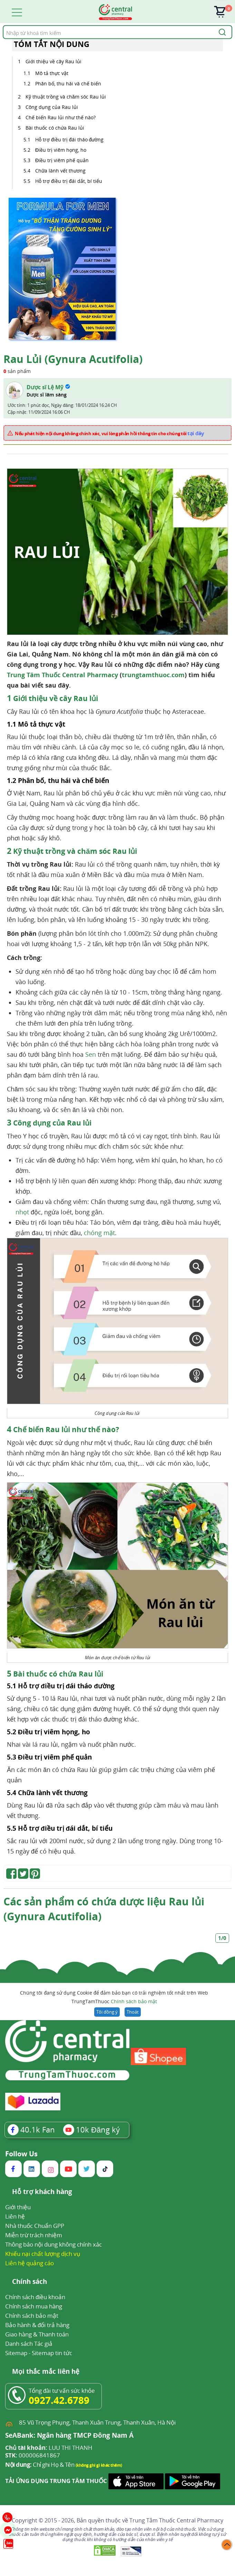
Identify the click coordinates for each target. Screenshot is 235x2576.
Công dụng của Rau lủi (52, 107)
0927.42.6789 (59, 2400)
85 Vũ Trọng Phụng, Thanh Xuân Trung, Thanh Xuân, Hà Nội (97, 2422)
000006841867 (32, 2455)
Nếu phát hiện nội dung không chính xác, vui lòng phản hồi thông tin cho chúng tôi (109, 433)
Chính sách (29, 2282)
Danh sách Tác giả (28, 2344)
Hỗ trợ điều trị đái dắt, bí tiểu (68, 181)
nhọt (22, 1212)
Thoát (133, 2012)
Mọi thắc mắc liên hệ (45, 2372)
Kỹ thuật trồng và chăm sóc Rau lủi (66, 96)
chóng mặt (99, 1233)
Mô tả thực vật (51, 73)
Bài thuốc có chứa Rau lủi (55, 127)
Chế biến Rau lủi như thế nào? (61, 117)
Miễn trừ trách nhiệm (33, 2235)
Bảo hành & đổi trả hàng (37, 2325)
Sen (90, 1054)
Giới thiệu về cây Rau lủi (53, 61)
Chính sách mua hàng (33, 2306)
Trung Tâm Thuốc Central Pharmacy (62, 675)
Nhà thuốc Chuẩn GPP (34, 2226)
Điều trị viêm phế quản (62, 160)
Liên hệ (15, 2216)
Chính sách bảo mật (134, 2001)
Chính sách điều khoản (35, 2297)
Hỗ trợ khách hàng (42, 2192)
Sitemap (16, 2353)
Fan (31, 2129)
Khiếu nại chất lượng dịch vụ (42, 2254)
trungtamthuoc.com (153, 675)
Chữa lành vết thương (60, 170)
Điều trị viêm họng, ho (60, 150)
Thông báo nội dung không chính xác (53, 2244)
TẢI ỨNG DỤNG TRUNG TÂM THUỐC (56, 2481)
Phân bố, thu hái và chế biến (68, 83)
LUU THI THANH (48, 2448)
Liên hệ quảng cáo (29, 2263)
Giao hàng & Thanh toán (37, 2334)
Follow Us (21, 2154)
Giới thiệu (18, 2207)
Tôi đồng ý (106, 2012)
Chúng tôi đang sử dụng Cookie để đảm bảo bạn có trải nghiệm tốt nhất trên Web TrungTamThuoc (114, 1997)
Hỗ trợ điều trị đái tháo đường (69, 139)
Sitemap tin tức (52, 2353)
